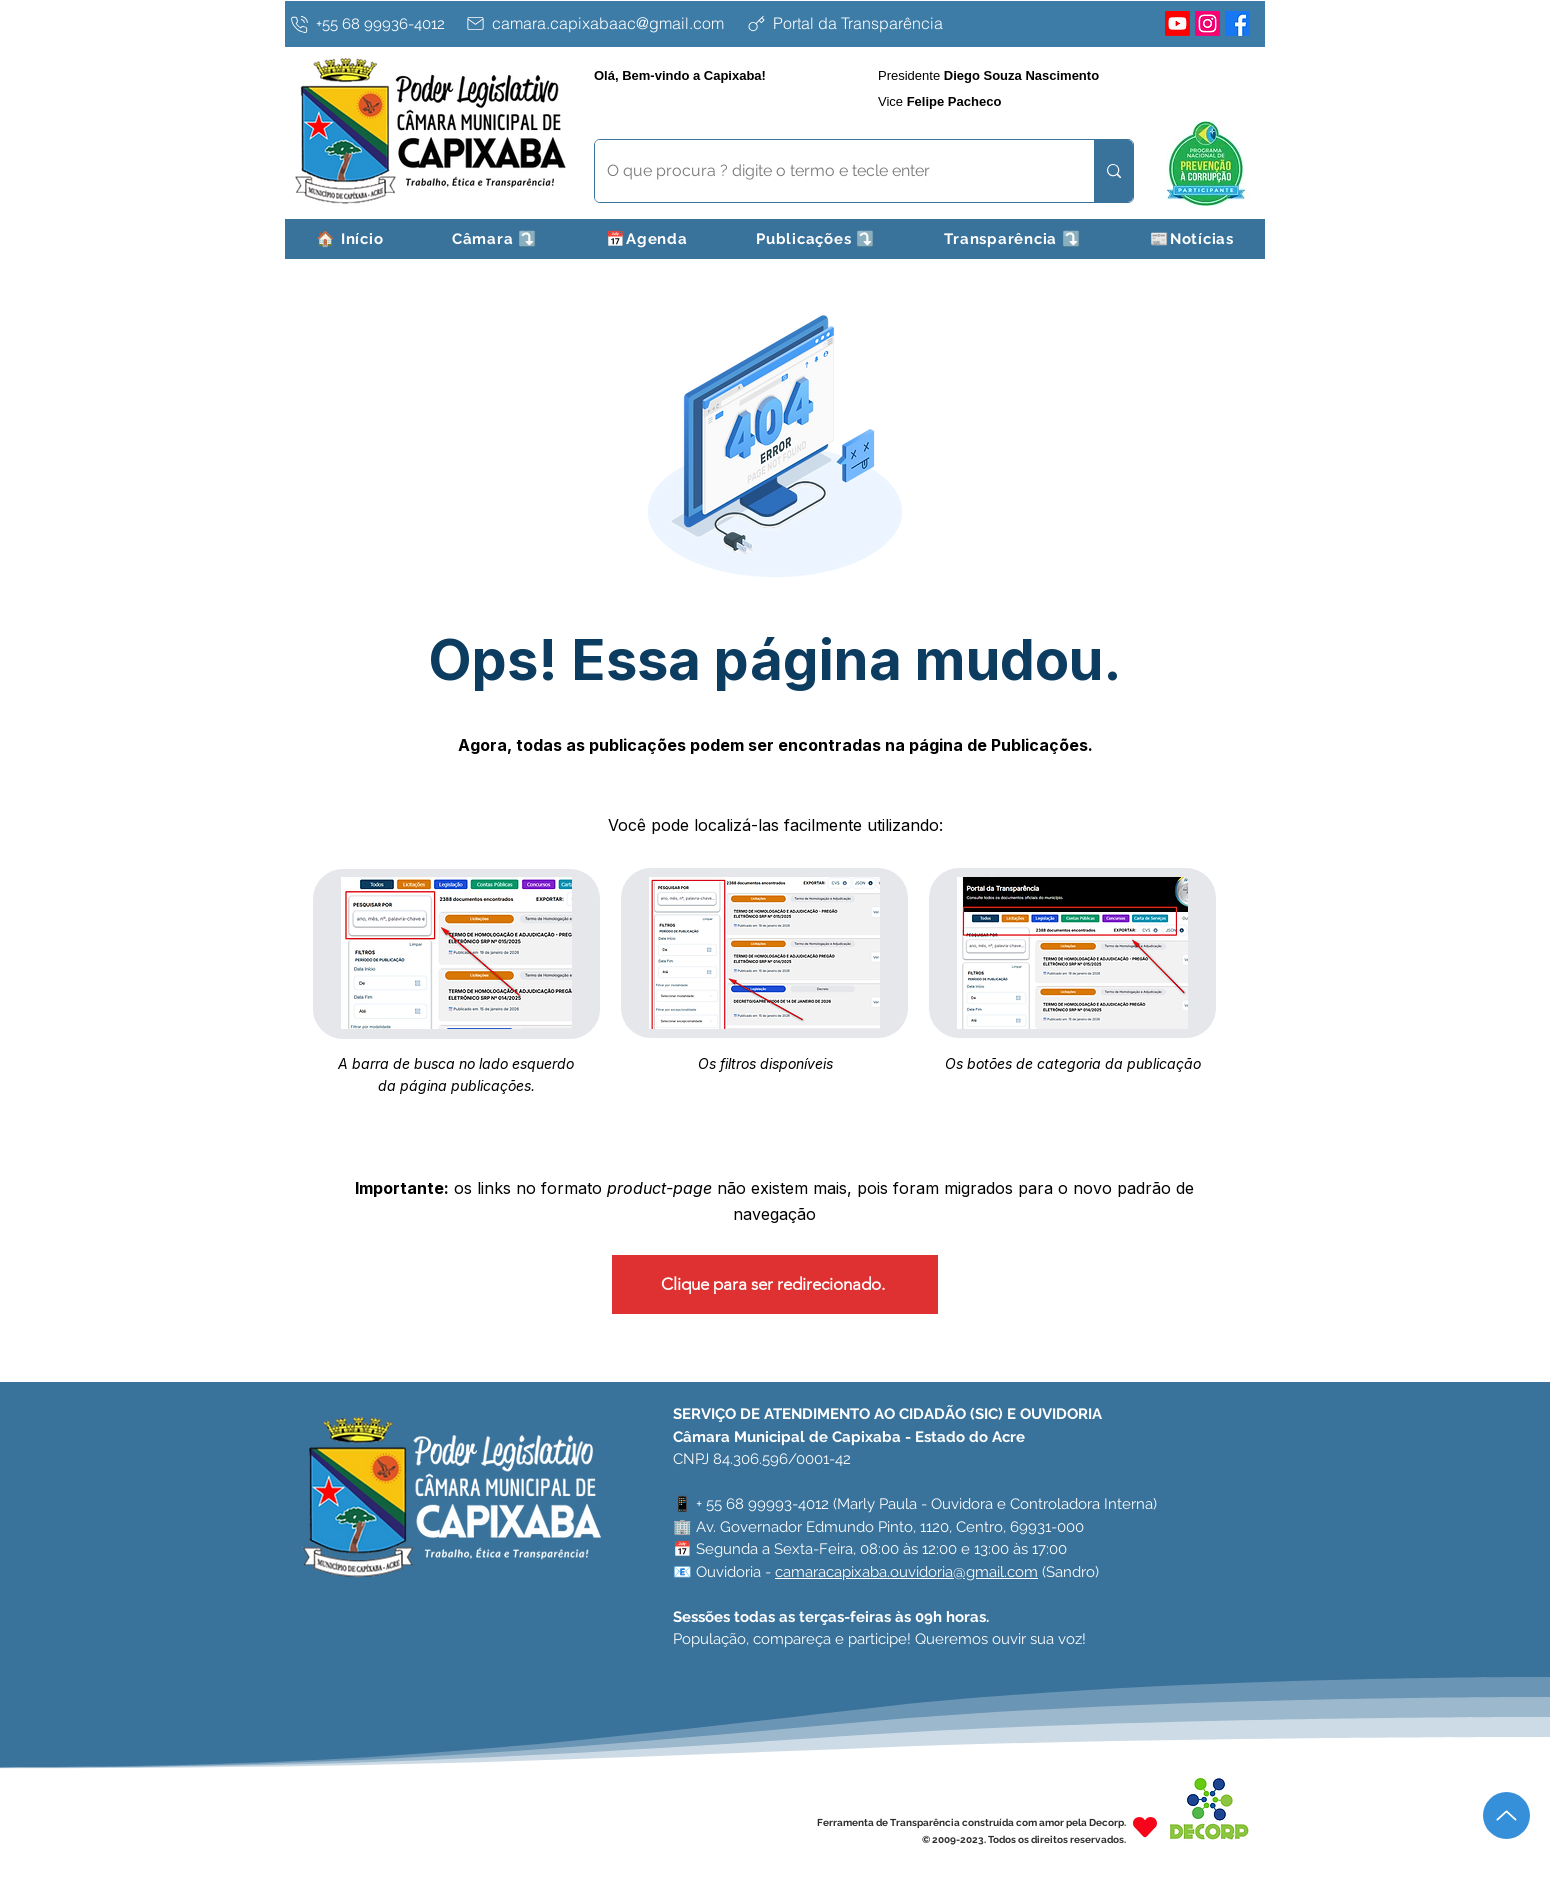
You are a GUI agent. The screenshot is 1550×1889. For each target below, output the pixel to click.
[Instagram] (1207, 23)
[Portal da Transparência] (902, 23)
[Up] (1506, 1815)
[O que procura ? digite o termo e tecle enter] (829, 171)
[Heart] (1145, 1826)
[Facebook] (1237, 23)
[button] (495, 239)
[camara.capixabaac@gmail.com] (600, 23)
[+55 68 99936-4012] (372, 24)
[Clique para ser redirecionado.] (775, 1284)
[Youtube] (1177, 23)
